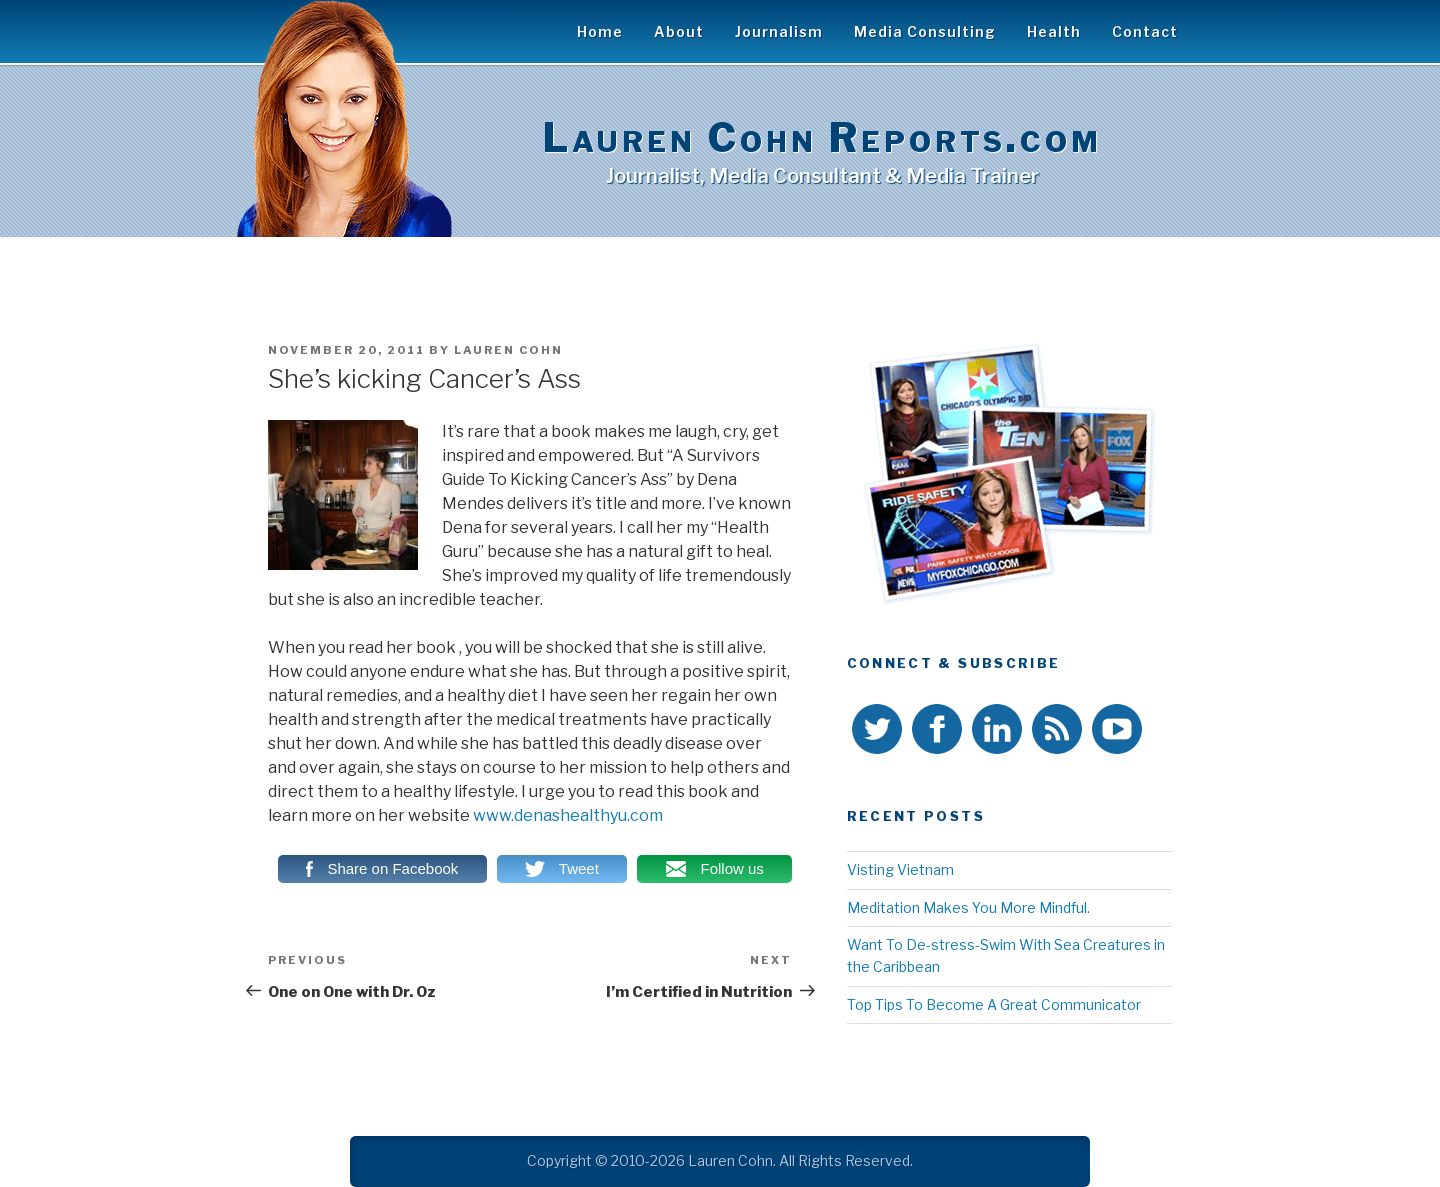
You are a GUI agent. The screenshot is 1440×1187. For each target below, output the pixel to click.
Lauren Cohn (508, 350)
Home (600, 31)
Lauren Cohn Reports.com (822, 137)
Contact (1145, 31)
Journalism (779, 31)
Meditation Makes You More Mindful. (968, 907)
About (679, 31)
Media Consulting (925, 31)
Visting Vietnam (900, 869)
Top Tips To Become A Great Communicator (994, 1004)
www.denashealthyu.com (568, 815)
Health (1054, 31)
